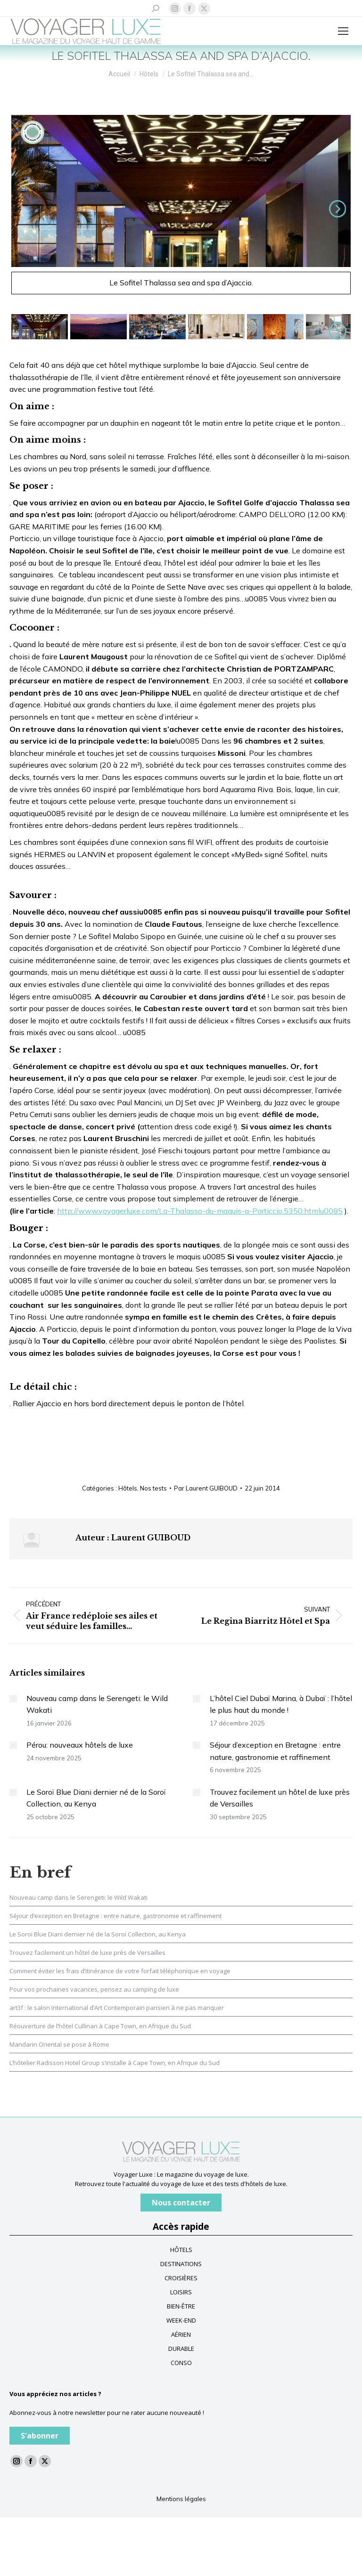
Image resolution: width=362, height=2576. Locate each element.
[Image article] (13, 1698)
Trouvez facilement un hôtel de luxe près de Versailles (280, 1798)
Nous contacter (181, 2202)
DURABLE (181, 2348)
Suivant (335, 208)
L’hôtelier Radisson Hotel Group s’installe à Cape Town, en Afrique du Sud (114, 2062)
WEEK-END (181, 2320)
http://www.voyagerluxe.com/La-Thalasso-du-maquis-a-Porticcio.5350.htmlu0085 (200, 1210)
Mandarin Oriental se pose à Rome (59, 2044)
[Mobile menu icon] (343, 31)
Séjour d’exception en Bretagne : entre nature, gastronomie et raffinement (275, 1751)
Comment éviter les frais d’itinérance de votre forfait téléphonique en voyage (119, 1971)
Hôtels (127, 1488)
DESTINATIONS (181, 2264)
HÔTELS (181, 2249)
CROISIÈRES (181, 2278)
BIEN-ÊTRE (181, 2306)
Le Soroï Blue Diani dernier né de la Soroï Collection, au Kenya (96, 1798)
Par (206, 1488)
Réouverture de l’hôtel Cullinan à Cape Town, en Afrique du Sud (100, 2026)
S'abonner (39, 2435)
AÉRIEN (181, 2334)
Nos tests (153, 1488)
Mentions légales (181, 2499)
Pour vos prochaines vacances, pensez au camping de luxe (94, 1989)
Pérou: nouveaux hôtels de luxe (79, 1745)
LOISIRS (181, 2292)
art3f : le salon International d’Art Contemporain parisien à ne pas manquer (116, 2007)
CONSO (181, 2362)
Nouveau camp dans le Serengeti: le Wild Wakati (97, 1704)
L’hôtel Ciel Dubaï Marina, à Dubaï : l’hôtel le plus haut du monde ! (281, 1704)
